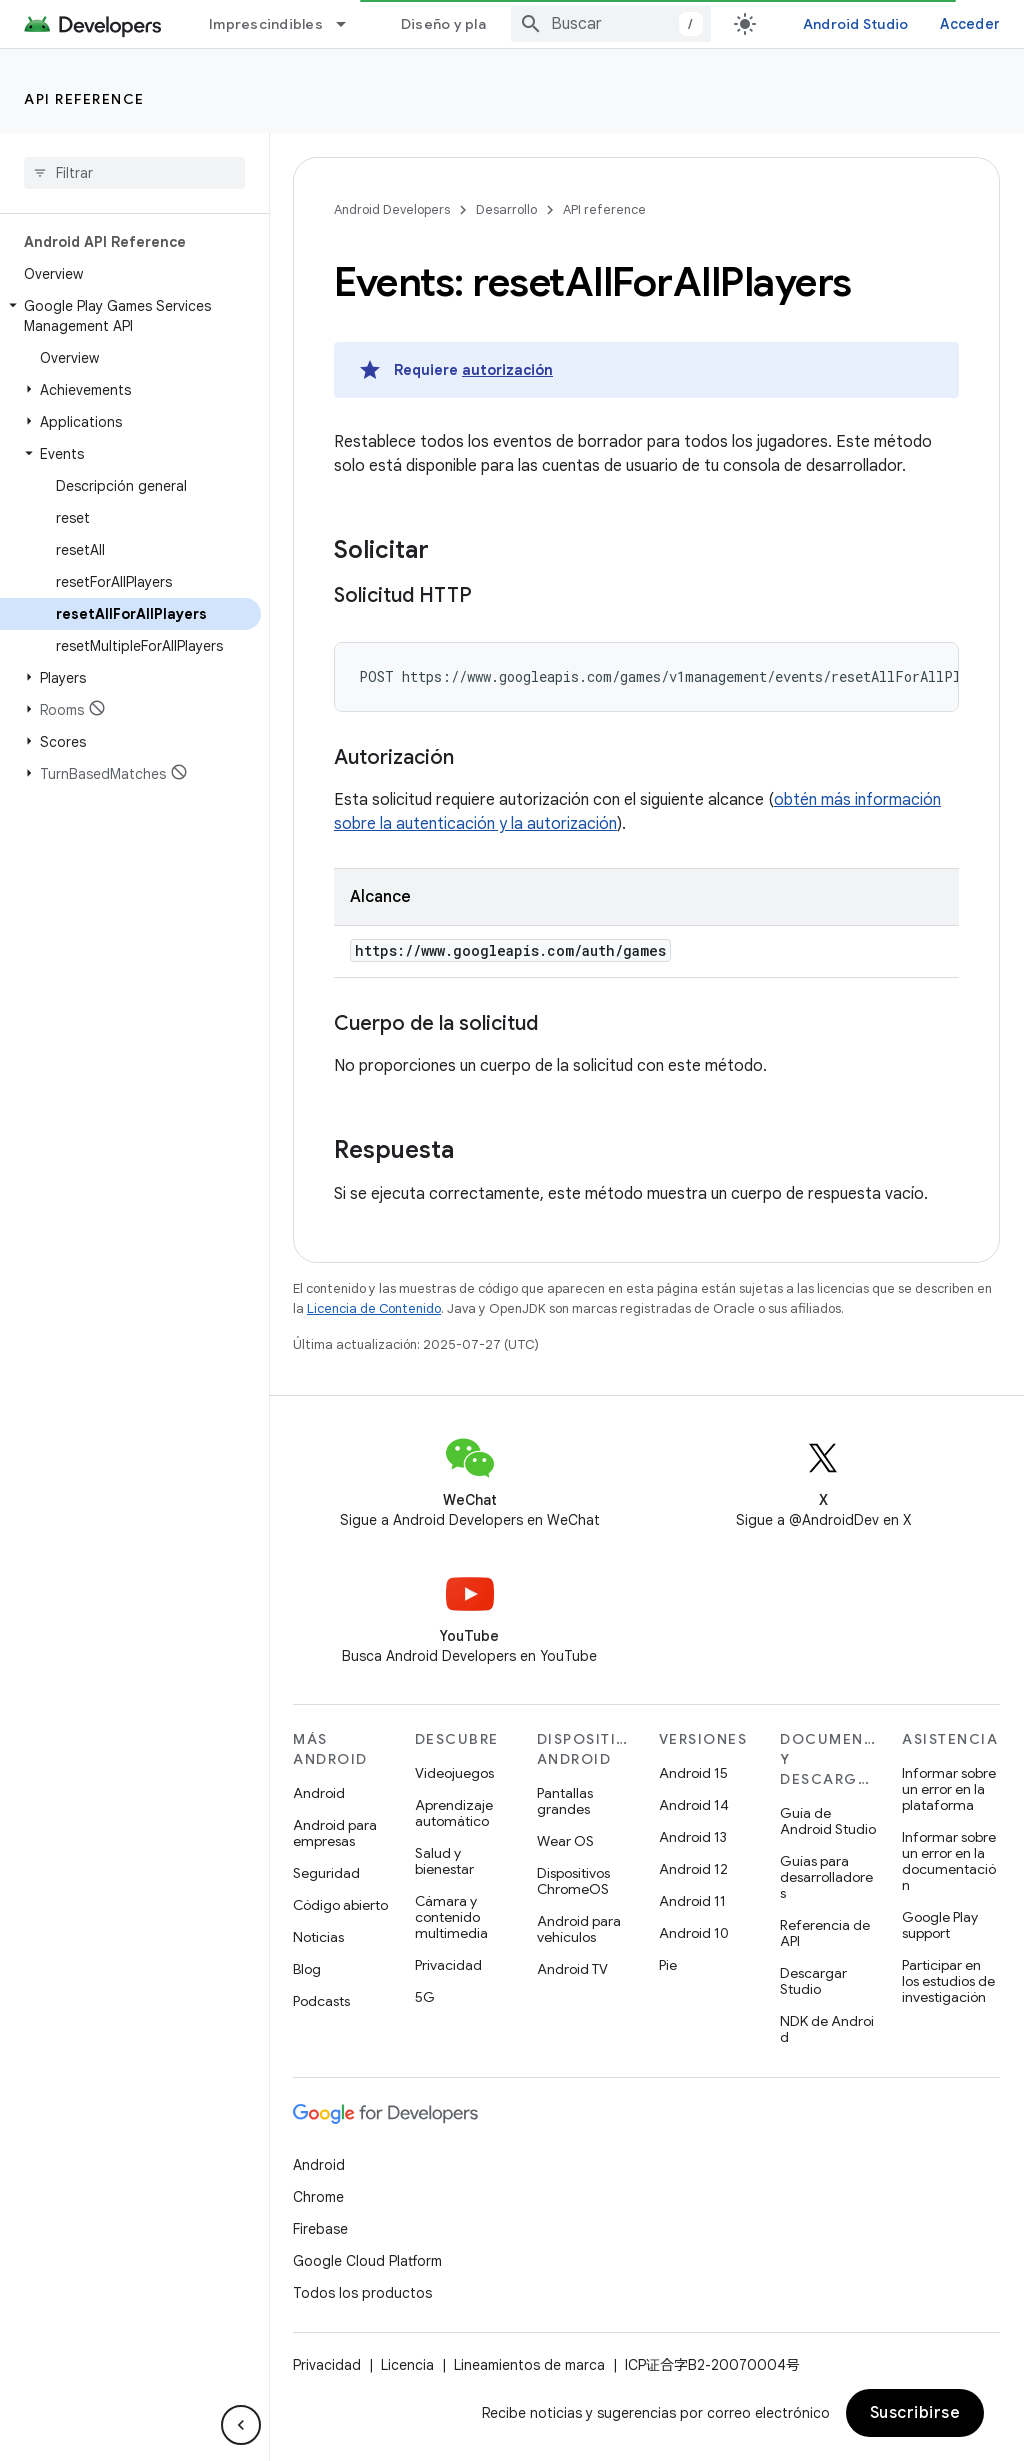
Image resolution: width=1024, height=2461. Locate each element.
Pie (668, 1965)
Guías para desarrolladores (826, 1877)
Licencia (407, 2365)
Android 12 (693, 1869)
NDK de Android (827, 2029)
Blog (307, 1969)
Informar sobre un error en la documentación (949, 1861)
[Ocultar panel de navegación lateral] (241, 2425)
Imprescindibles (266, 24)
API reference (84, 99)
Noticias (318, 1937)
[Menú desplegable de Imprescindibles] (350, 24)
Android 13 (693, 1837)
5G (425, 1997)
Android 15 (693, 1773)
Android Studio (856, 24)
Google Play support (940, 1925)
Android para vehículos (579, 1929)
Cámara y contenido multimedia (451, 1917)
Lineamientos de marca (529, 2365)
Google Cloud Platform (367, 2261)
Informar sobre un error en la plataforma (949, 1789)
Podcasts (321, 2001)
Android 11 (692, 1901)
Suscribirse (915, 2413)
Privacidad (448, 1965)
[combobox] (611, 24)
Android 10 (694, 1933)
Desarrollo (506, 209)
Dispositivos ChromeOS (573, 1881)
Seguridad (326, 1873)
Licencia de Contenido (374, 1308)
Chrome (318, 2197)
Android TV (572, 1969)
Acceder (970, 24)
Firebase (320, 2229)
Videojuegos (454, 1773)
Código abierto (340, 1905)
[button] (130, 316)
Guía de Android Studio (828, 1821)
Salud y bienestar (444, 1861)
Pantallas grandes (565, 1801)
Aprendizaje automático (454, 1813)
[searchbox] (134, 173)
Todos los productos (362, 2293)
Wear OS (565, 1841)
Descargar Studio (813, 1981)
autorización (507, 370)
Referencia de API (825, 1933)
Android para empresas (335, 1833)
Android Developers (392, 209)
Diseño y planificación (479, 24)
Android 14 (694, 1805)
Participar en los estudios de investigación (948, 1981)
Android (319, 1793)
